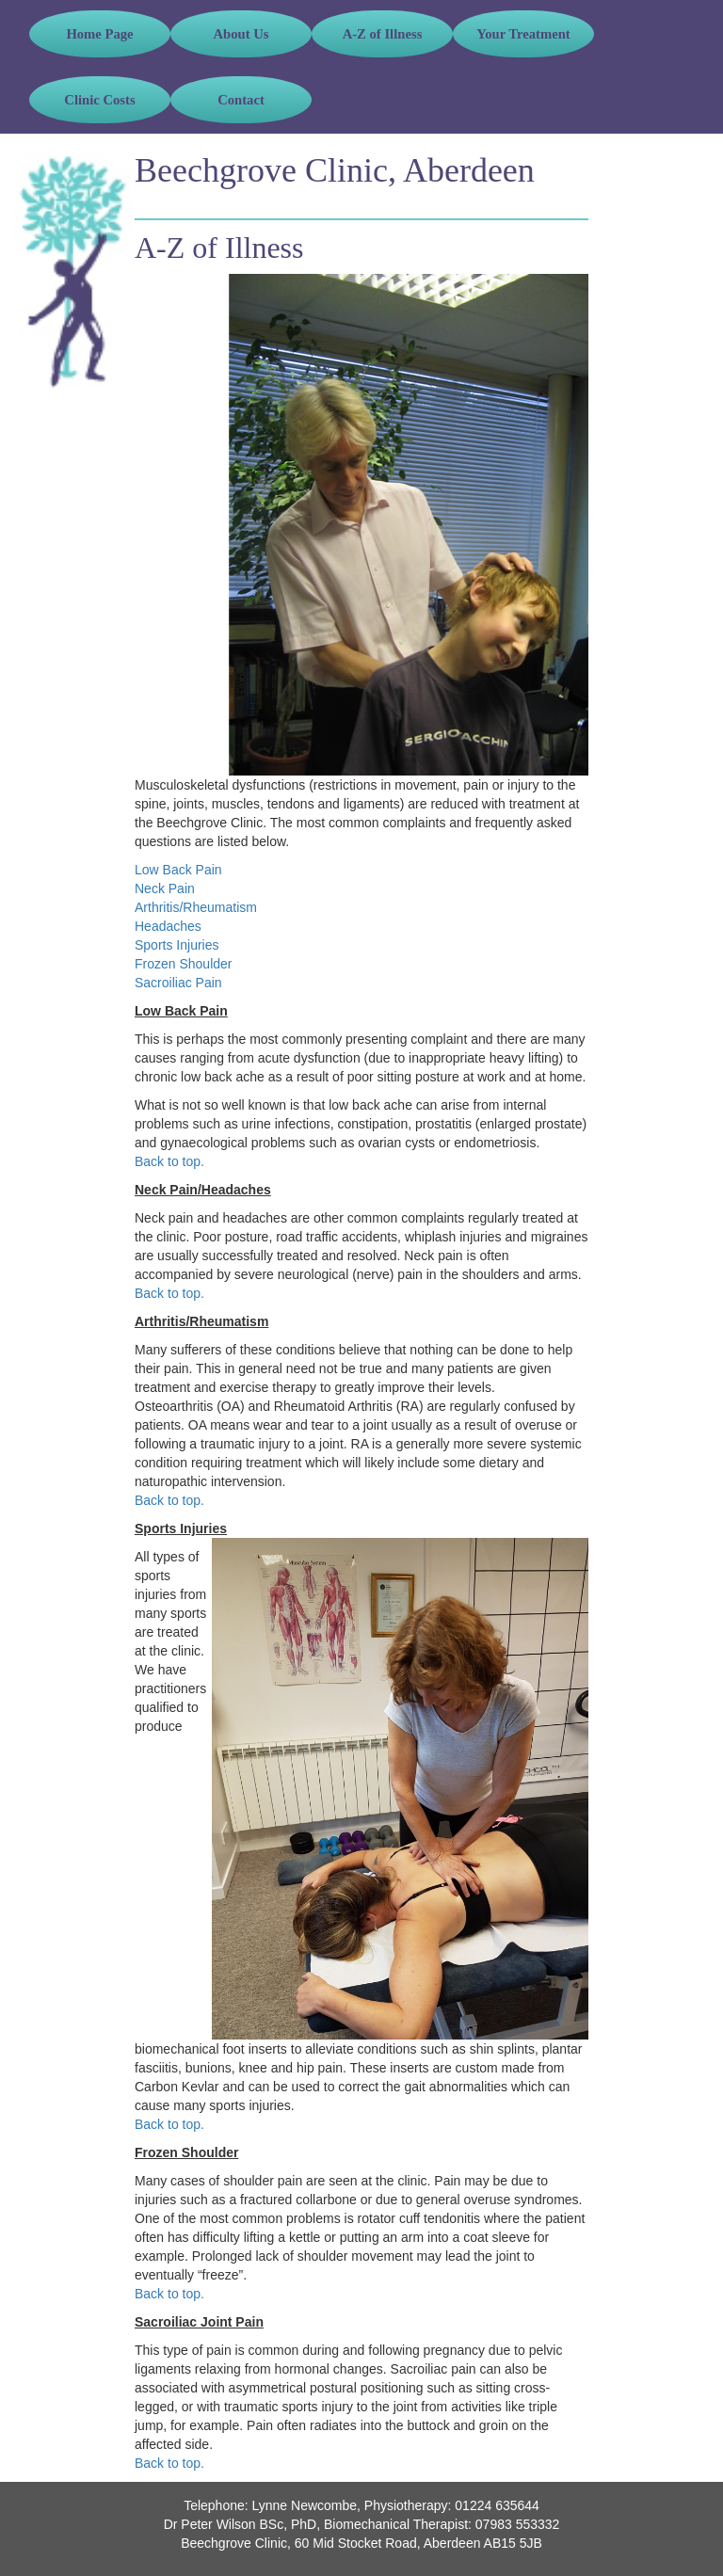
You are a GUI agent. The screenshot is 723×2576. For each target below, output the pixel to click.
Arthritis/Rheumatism (196, 907)
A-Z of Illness (383, 33)
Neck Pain (165, 888)
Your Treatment (523, 33)
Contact (241, 99)
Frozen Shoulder (184, 963)
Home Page (99, 33)
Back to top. (169, 1161)
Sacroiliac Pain (178, 982)
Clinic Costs (99, 99)
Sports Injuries (176, 944)
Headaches (168, 926)
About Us (240, 33)
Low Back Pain (178, 869)
